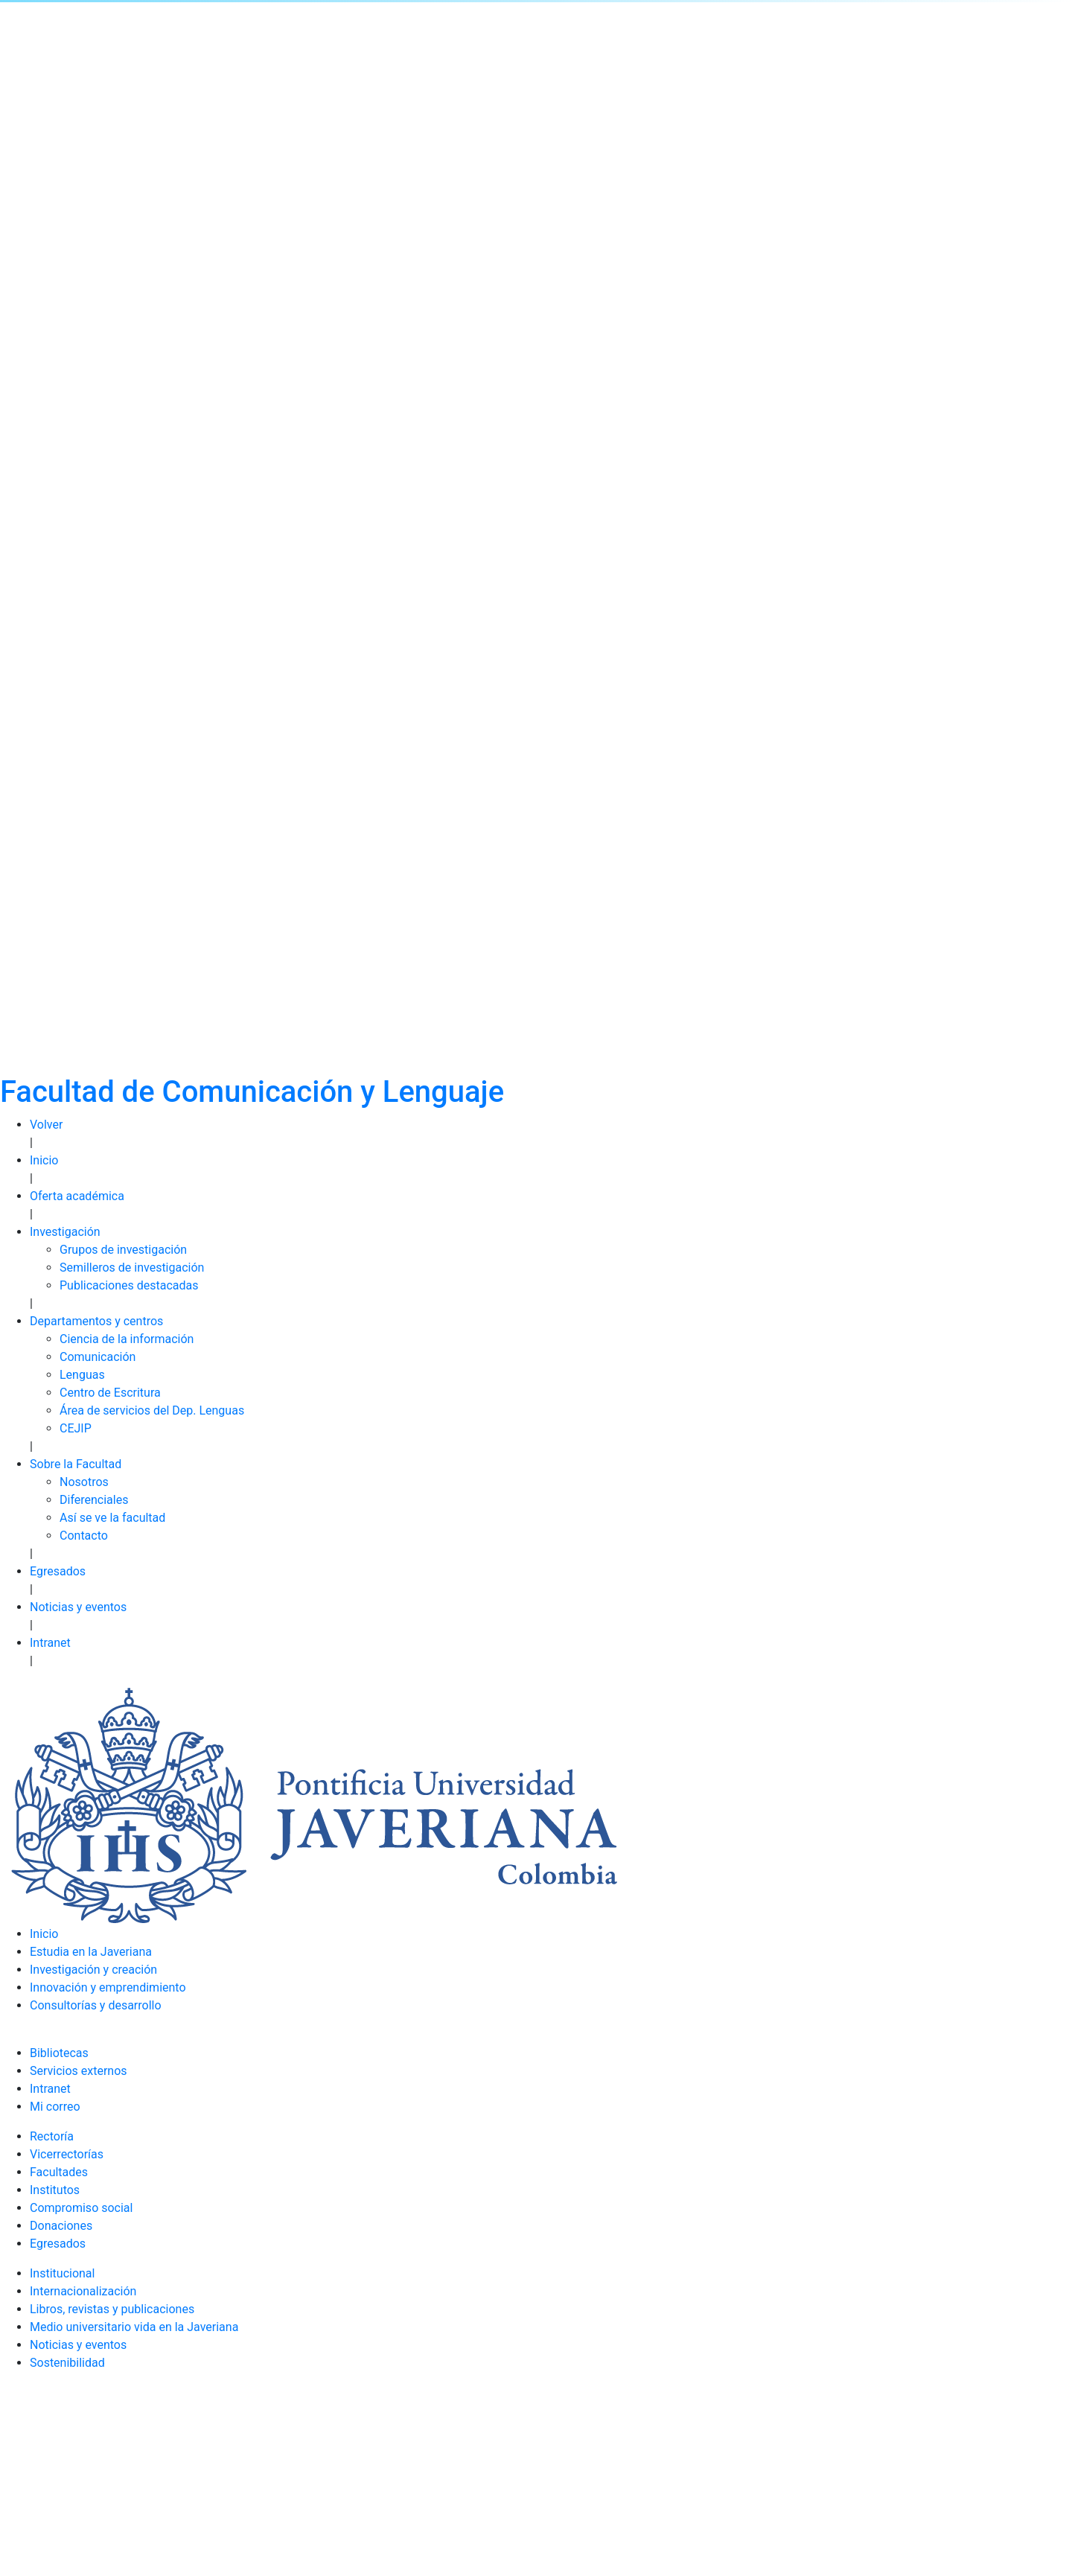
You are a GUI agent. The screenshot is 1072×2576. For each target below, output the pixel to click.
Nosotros (84, 1482)
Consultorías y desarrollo (96, 2005)
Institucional (62, 2273)
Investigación (65, 1232)
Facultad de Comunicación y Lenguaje (252, 1091)
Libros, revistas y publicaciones (112, 2309)
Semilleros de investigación (132, 1267)
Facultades (59, 2172)
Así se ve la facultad (112, 1518)
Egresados (58, 1571)
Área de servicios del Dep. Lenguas (152, 1410)
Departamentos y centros (96, 1321)
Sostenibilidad (67, 2363)
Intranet (50, 1643)
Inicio (44, 1160)
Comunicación (97, 1357)
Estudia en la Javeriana (91, 1952)
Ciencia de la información (127, 1339)
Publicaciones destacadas (129, 1285)
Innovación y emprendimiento (108, 1987)
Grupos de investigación (123, 1250)
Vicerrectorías (66, 2154)
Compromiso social (81, 2208)
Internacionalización (83, 2291)
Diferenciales (94, 1500)
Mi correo (55, 2107)
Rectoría (52, 2136)
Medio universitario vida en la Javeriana (134, 2327)
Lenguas (82, 1375)
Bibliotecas (59, 2053)
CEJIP (76, 1428)
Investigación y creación (93, 1970)
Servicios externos (78, 2071)
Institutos (55, 2190)
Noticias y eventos (78, 1607)
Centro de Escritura (110, 1393)
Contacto (84, 1535)
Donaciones (61, 2226)
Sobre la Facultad (75, 1464)
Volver (46, 1125)
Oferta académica (77, 1196)
